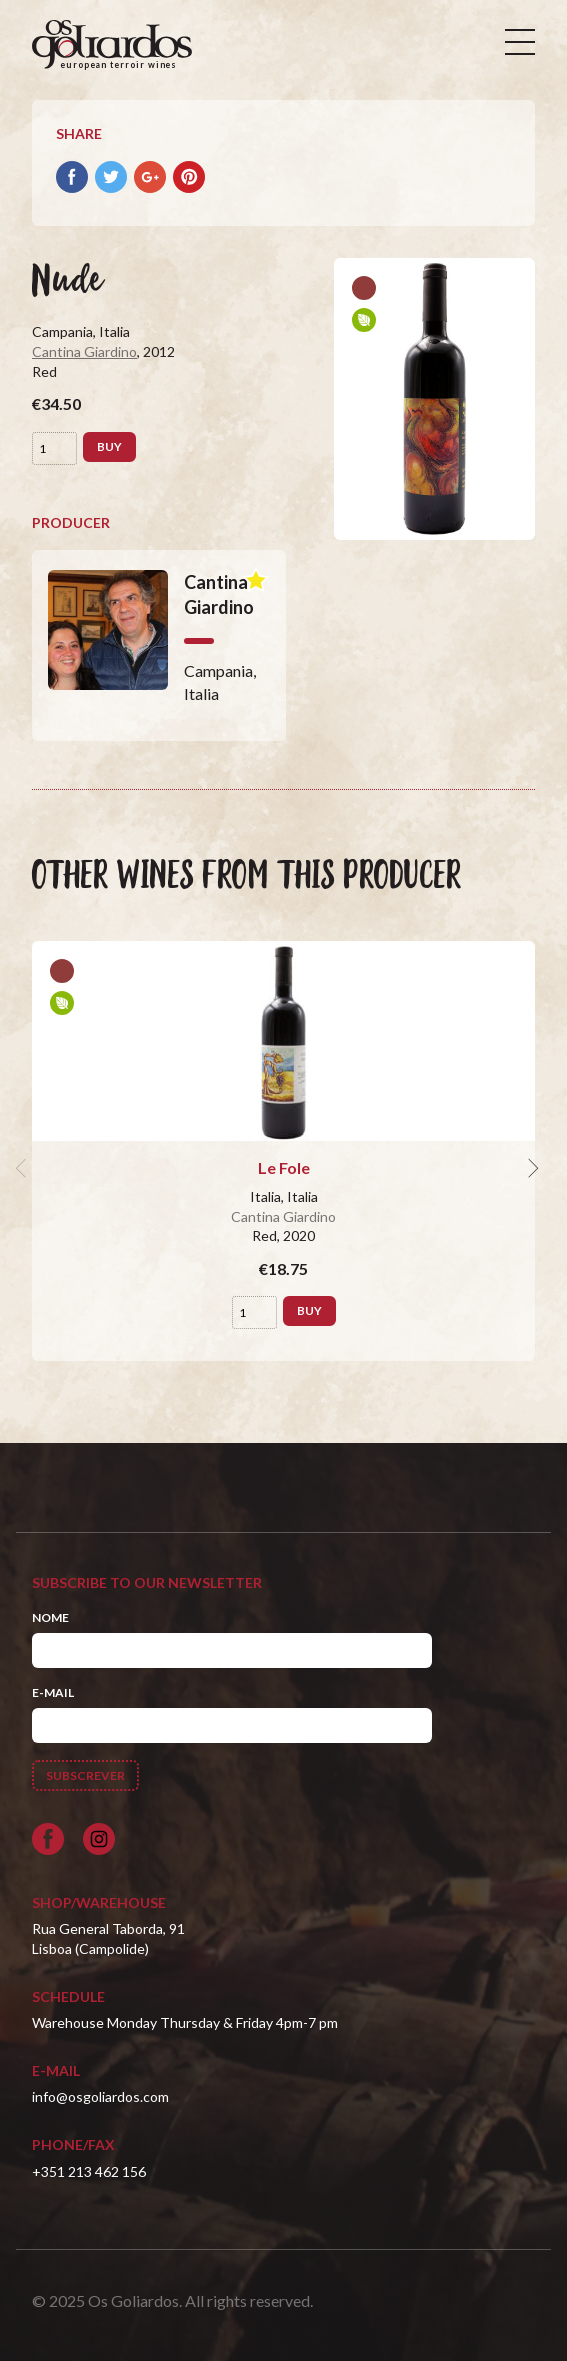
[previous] (24, 1168)
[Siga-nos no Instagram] (99, 1839)
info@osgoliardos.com (100, 2096)
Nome (50, 1617)
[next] (531, 1168)
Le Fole (284, 1167)
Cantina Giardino (84, 351)
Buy (109, 446)
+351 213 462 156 (89, 2171)
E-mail (53, 1692)
